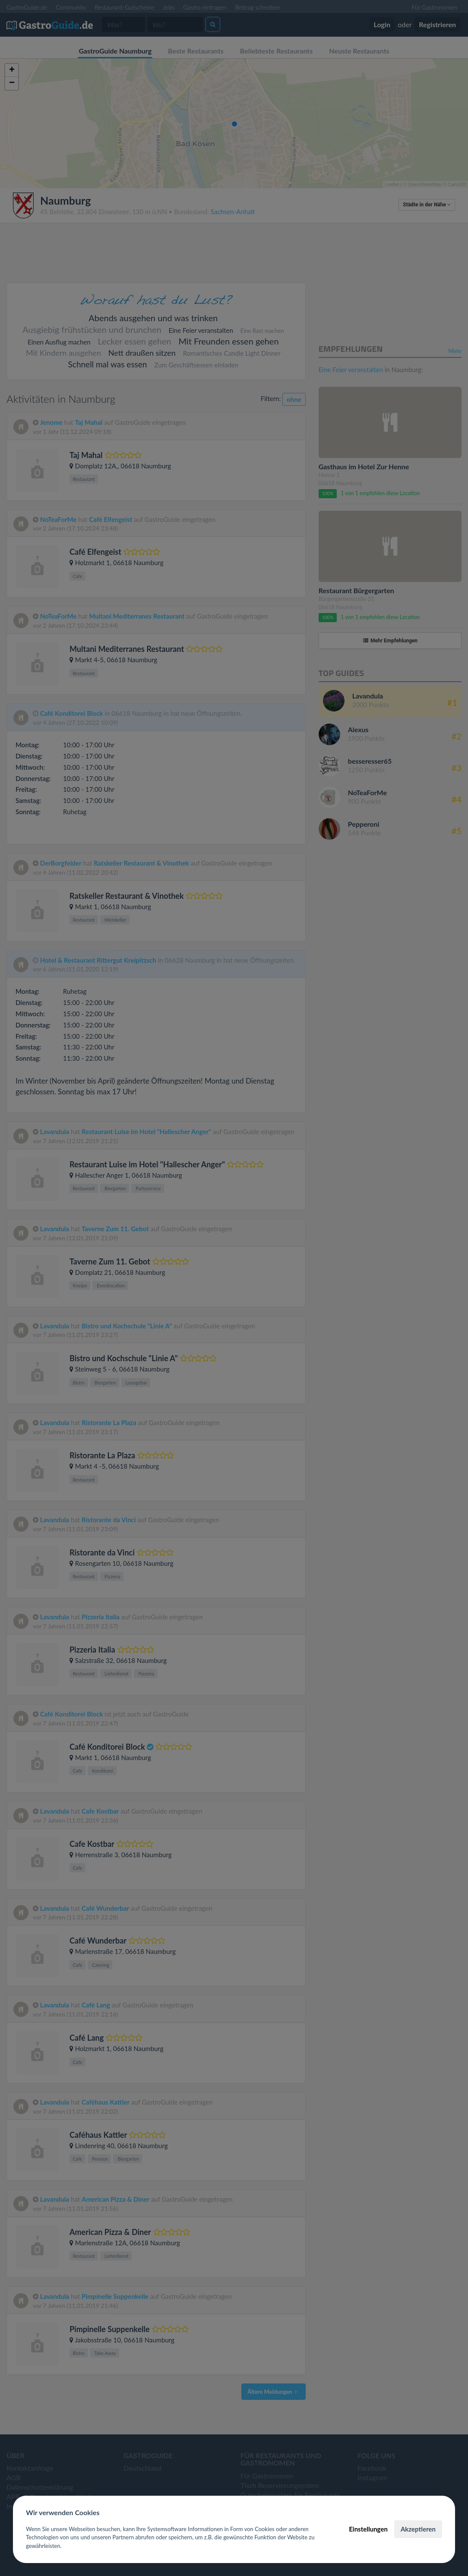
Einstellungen (368, 2529)
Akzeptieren (418, 2529)
